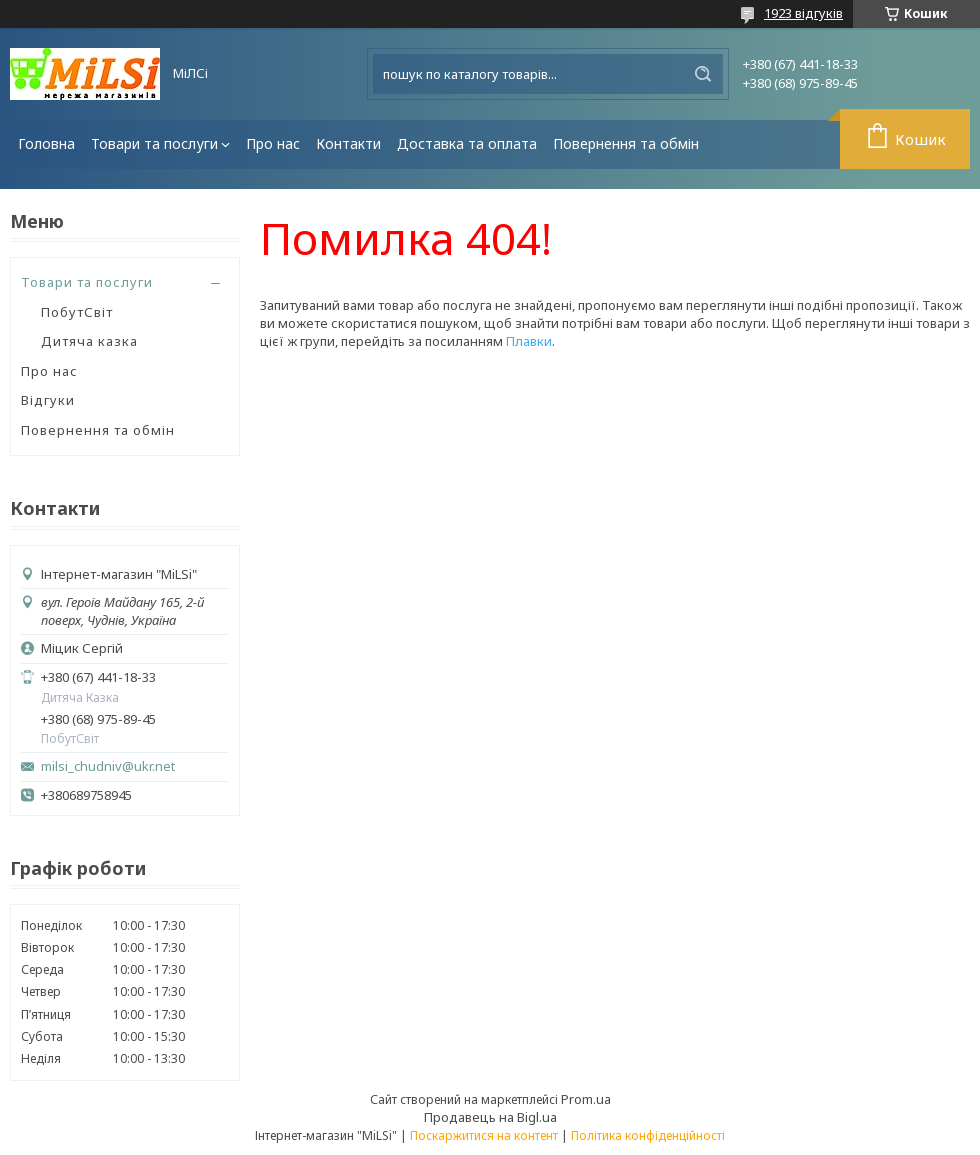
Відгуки (48, 400)
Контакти (348, 143)
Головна (46, 143)
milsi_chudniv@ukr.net (108, 766)
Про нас (273, 143)
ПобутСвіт (77, 312)
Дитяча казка (89, 341)
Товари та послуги (154, 143)
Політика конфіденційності (648, 1135)
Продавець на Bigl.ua (490, 1117)
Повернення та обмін (626, 143)
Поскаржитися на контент (484, 1135)
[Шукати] (703, 74)
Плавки (529, 341)
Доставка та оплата (467, 143)
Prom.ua (586, 1099)
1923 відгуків (803, 13)
